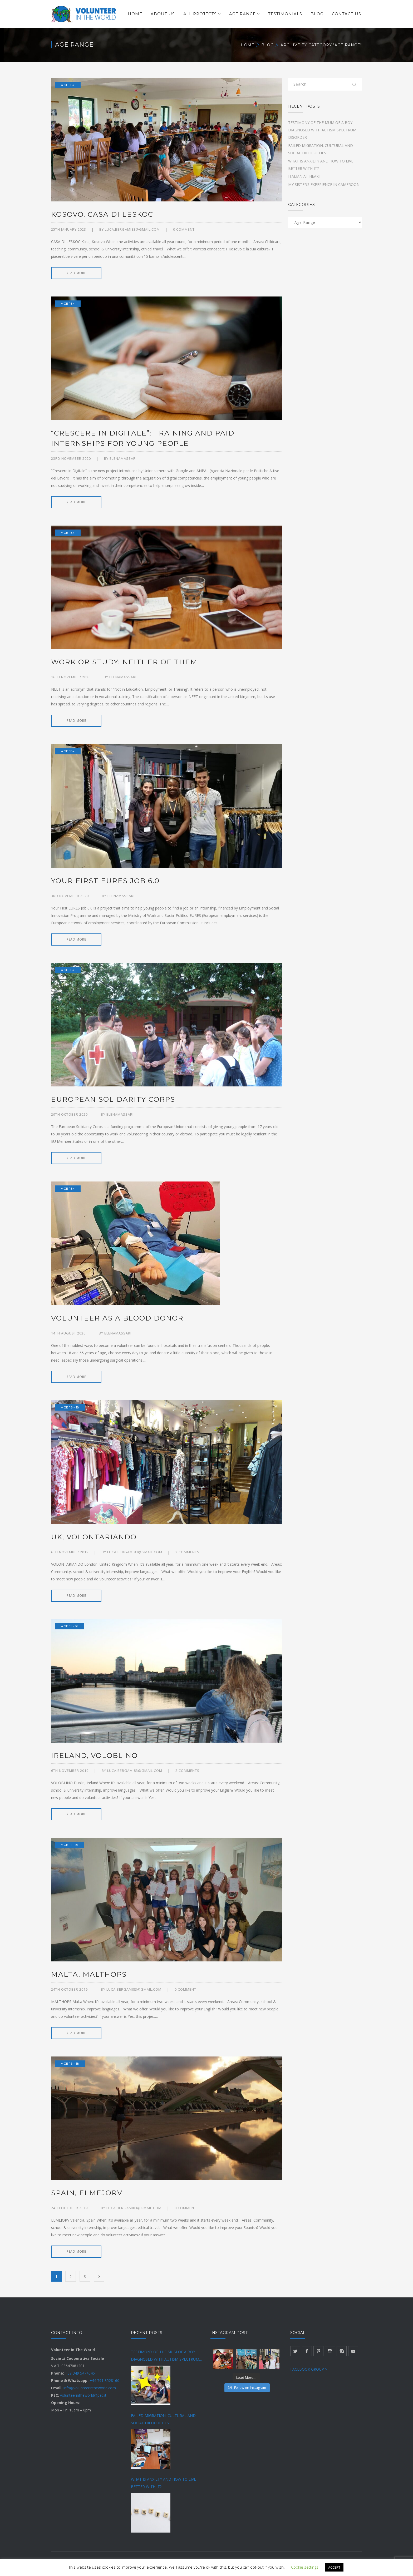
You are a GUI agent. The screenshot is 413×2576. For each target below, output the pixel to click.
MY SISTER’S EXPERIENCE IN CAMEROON (324, 184)
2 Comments (187, 1552)
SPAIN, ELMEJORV (86, 2193)
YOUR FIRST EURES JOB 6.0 (105, 881)
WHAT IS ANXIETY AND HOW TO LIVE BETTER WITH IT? (163, 2483)
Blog (267, 45)
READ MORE (76, 273)
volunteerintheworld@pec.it (83, 2395)
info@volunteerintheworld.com (89, 2387)
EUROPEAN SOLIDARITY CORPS (113, 1099)
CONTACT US (346, 13)
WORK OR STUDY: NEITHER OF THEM (124, 662)
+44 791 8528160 (104, 2380)
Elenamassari (123, 458)
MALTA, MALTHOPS (89, 1974)
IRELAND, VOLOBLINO (94, 1755)
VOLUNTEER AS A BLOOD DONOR (117, 1318)
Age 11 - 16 (69, 1626)
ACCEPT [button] (334, 2567)
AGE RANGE (242, 13)
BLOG (317, 13)
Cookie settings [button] (304, 2567)
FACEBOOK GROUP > (308, 2369)
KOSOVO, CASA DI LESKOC (102, 214)
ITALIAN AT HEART (304, 176)
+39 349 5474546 (80, 2373)
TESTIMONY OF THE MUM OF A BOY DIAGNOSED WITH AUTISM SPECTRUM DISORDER (322, 130)
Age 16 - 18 (70, 1407)
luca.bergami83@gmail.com (132, 229)
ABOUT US (163, 13)
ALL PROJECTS (200, 13)
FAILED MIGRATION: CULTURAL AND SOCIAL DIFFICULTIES (163, 2419)
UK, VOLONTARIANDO (94, 1537)
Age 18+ (68, 85)
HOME (135, 13)
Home (247, 45)
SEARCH (354, 85)
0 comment (184, 229)
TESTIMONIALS (285, 13)
